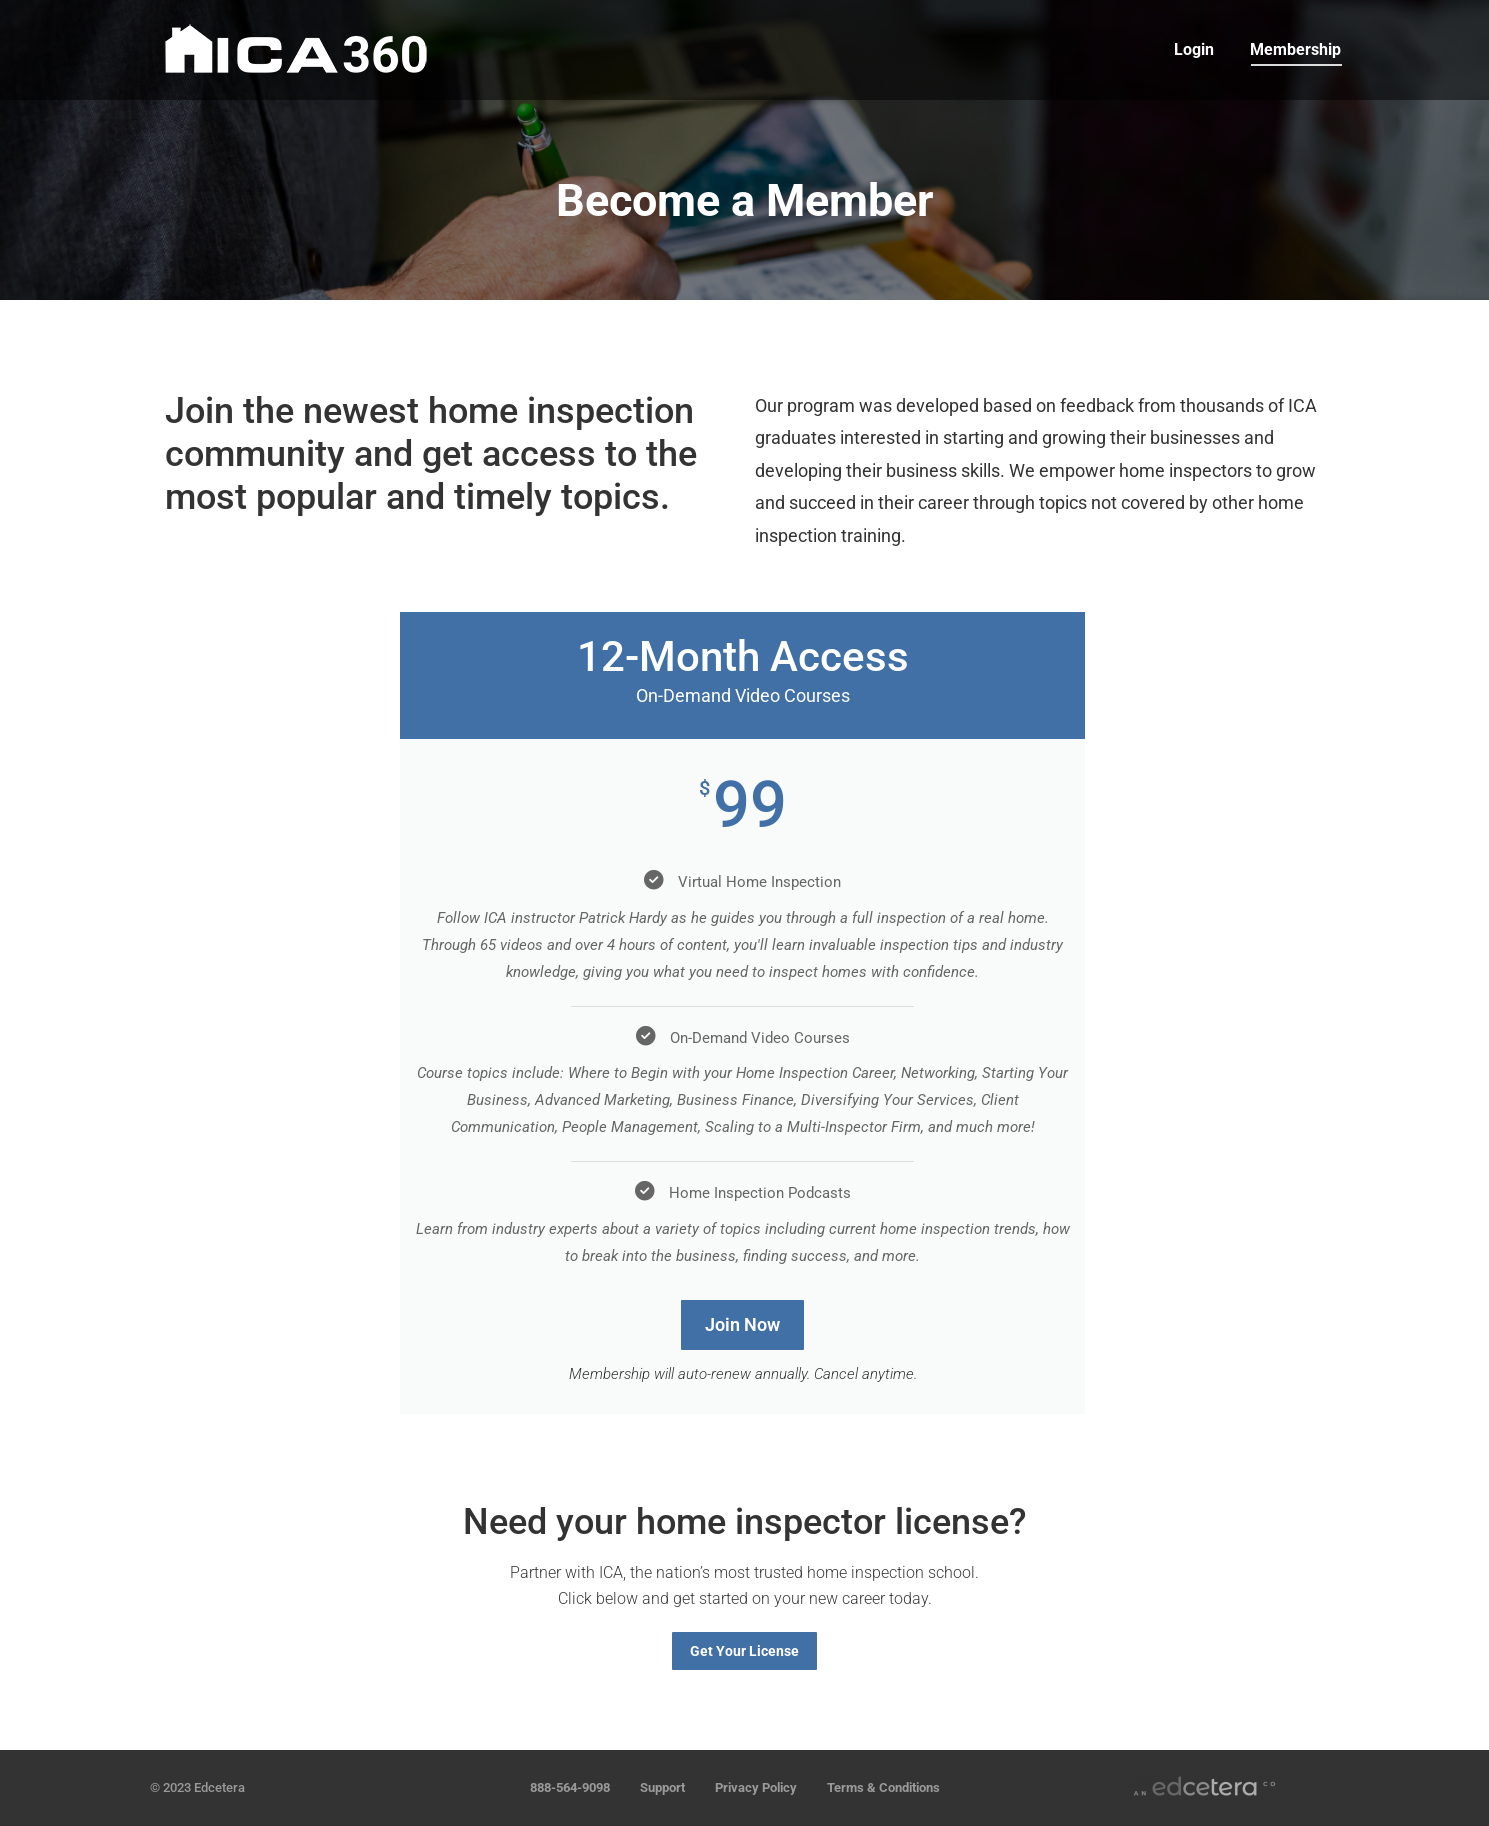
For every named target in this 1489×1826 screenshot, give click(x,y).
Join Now (742, 1324)
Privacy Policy (756, 1787)
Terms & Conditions (883, 1787)
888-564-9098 (570, 1787)
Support (662, 1787)
